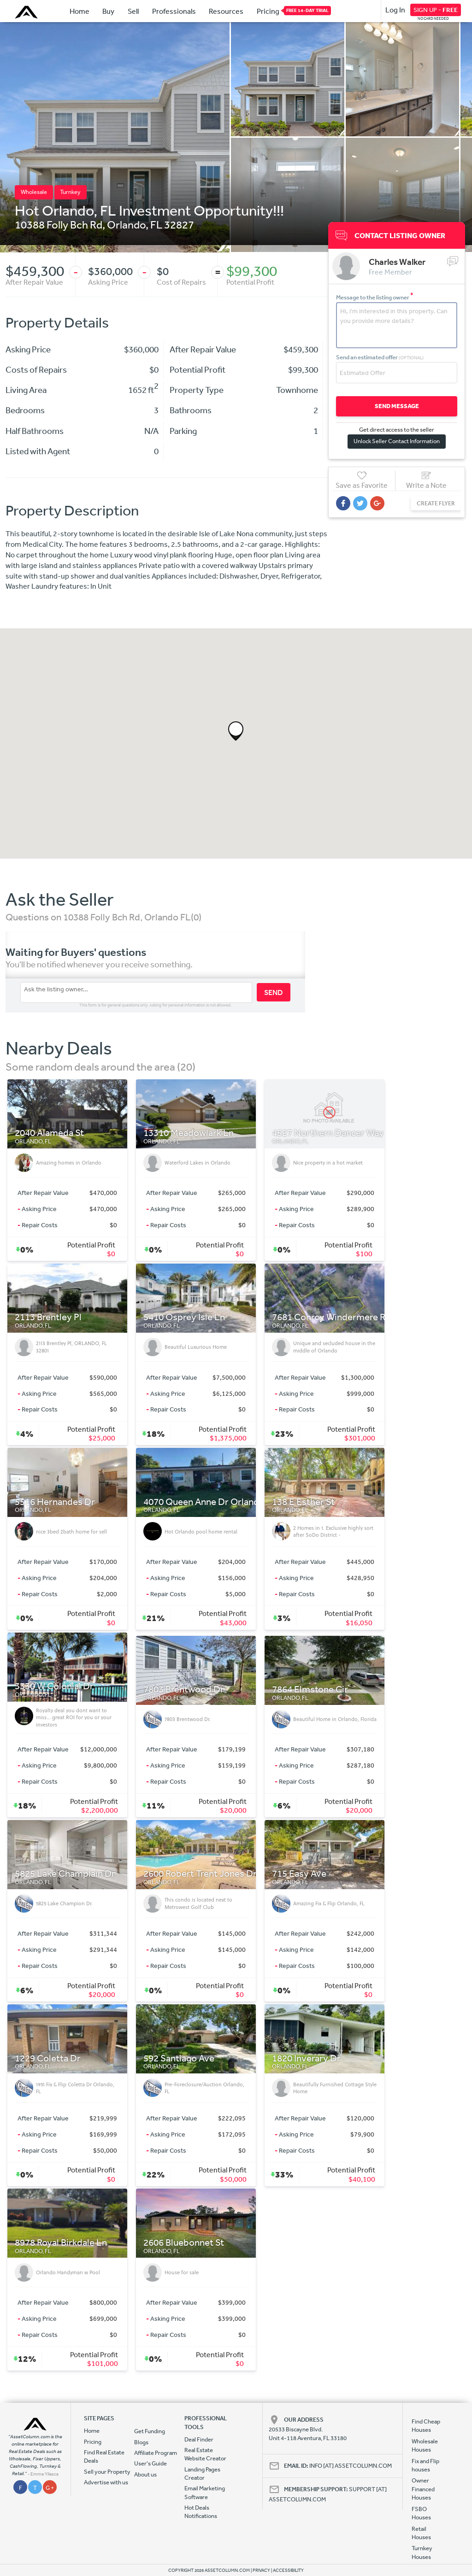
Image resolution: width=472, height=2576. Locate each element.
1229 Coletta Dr (48, 2058)
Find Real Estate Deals (104, 2456)
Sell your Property (107, 2472)
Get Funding (149, 2431)
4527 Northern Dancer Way (328, 1133)
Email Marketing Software (204, 2492)
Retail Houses (421, 2533)
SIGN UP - (435, 10)
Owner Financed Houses (423, 2488)
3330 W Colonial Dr (54, 1686)
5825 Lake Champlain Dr (65, 1874)
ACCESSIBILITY (288, 2570)
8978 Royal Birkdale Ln (61, 2243)
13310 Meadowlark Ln (188, 1133)
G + (50, 2488)
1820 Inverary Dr (306, 2058)
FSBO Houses (421, 2513)
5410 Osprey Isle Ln (184, 1317)
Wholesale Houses (425, 2445)
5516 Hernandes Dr (55, 1502)
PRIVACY (261, 2570)
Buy (108, 11)
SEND (273, 992)
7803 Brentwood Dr (183, 1689)
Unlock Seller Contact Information (397, 441)
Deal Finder (198, 2439)
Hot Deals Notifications (200, 2512)
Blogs (141, 2442)
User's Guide (150, 2463)
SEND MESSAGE (397, 406)
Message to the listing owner (374, 297)
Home (79, 11)
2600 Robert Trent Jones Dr (200, 1874)
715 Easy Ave (299, 1874)
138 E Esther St (303, 1502)
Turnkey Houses (422, 2552)
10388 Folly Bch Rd (58, 224)
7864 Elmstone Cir (310, 1689)
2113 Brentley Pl (48, 1317)
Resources (226, 11)
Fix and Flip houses (425, 2465)
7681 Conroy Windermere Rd (331, 1317)
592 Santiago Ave (178, 2058)
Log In (395, 9)
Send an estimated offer (380, 357)
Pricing (268, 10)
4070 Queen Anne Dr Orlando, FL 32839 (224, 1502)
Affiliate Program (155, 2453)
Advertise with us (106, 2482)
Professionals (174, 11)
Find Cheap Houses (426, 2426)
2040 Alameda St (49, 1133)
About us (145, 2474)
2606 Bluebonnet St (183, 2243)
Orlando (126, 224)
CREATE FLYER (436, 503)
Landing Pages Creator (202, 2473)
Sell (133, 11)
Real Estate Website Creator (205, 2454)
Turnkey (70, 192)
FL (156, 224)
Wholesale (34, 192)
